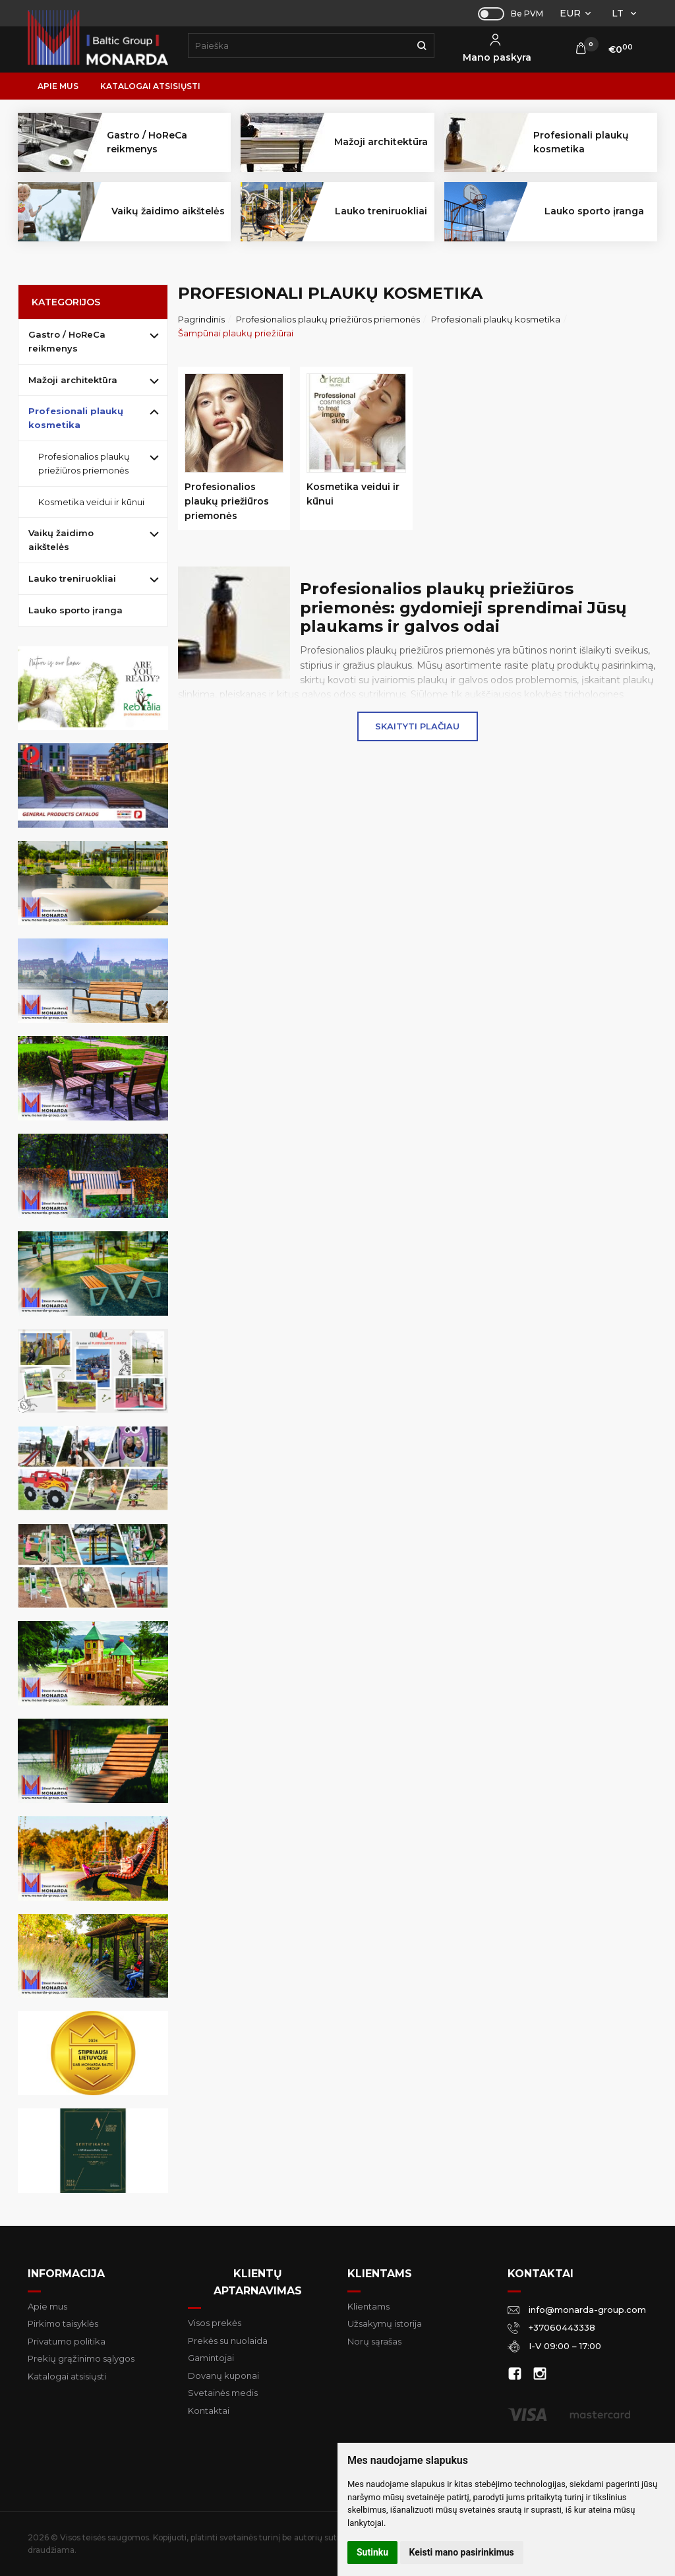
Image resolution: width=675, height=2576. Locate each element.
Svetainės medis (223, 2392)
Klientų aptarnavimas (258, 2282)
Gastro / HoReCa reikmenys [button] (147, 142)
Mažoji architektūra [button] (381, 142)
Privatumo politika (66, 2341)
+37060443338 (551, 2326)
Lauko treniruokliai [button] (381, 211)
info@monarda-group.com (577, 2309)
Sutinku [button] (372, 2552)
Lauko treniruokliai (72, 578)
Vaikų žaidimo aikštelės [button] (168, 211)
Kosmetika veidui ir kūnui (91, 502)
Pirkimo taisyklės (63, 2323)
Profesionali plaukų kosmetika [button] (581, 142)
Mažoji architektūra (72, 380)
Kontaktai (208, 2410)
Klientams (379, 2273)
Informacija (66, 2273)
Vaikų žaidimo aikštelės (61, 540)
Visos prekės (214, 2322)
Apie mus (58, 86)
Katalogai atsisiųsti (150, 86)
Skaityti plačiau (417, 726)
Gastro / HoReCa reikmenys (66, 341)
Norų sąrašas (374, 2341)
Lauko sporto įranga (594, 211)
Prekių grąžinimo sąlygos (81, 2358)
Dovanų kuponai (223, 2375)
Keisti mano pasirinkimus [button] (461, 2552)
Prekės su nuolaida (228, 2340)
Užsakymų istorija (384, 2323)
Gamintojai (211, 2357)
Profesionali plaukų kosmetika (75, 418)
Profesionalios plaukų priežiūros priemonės (84, 463)
